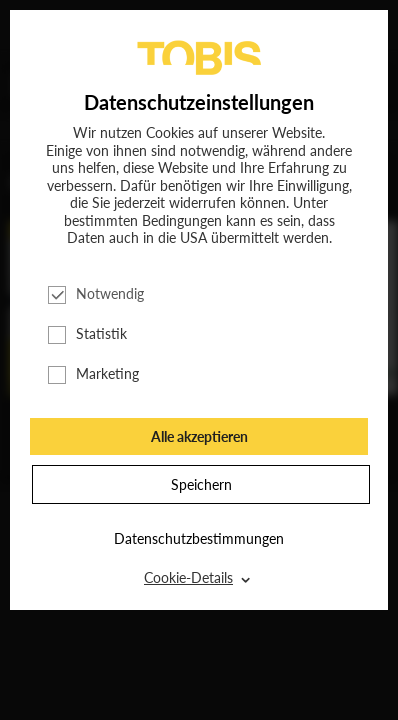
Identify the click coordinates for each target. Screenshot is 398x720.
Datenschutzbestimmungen (199, 538)
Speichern (201, 484)
